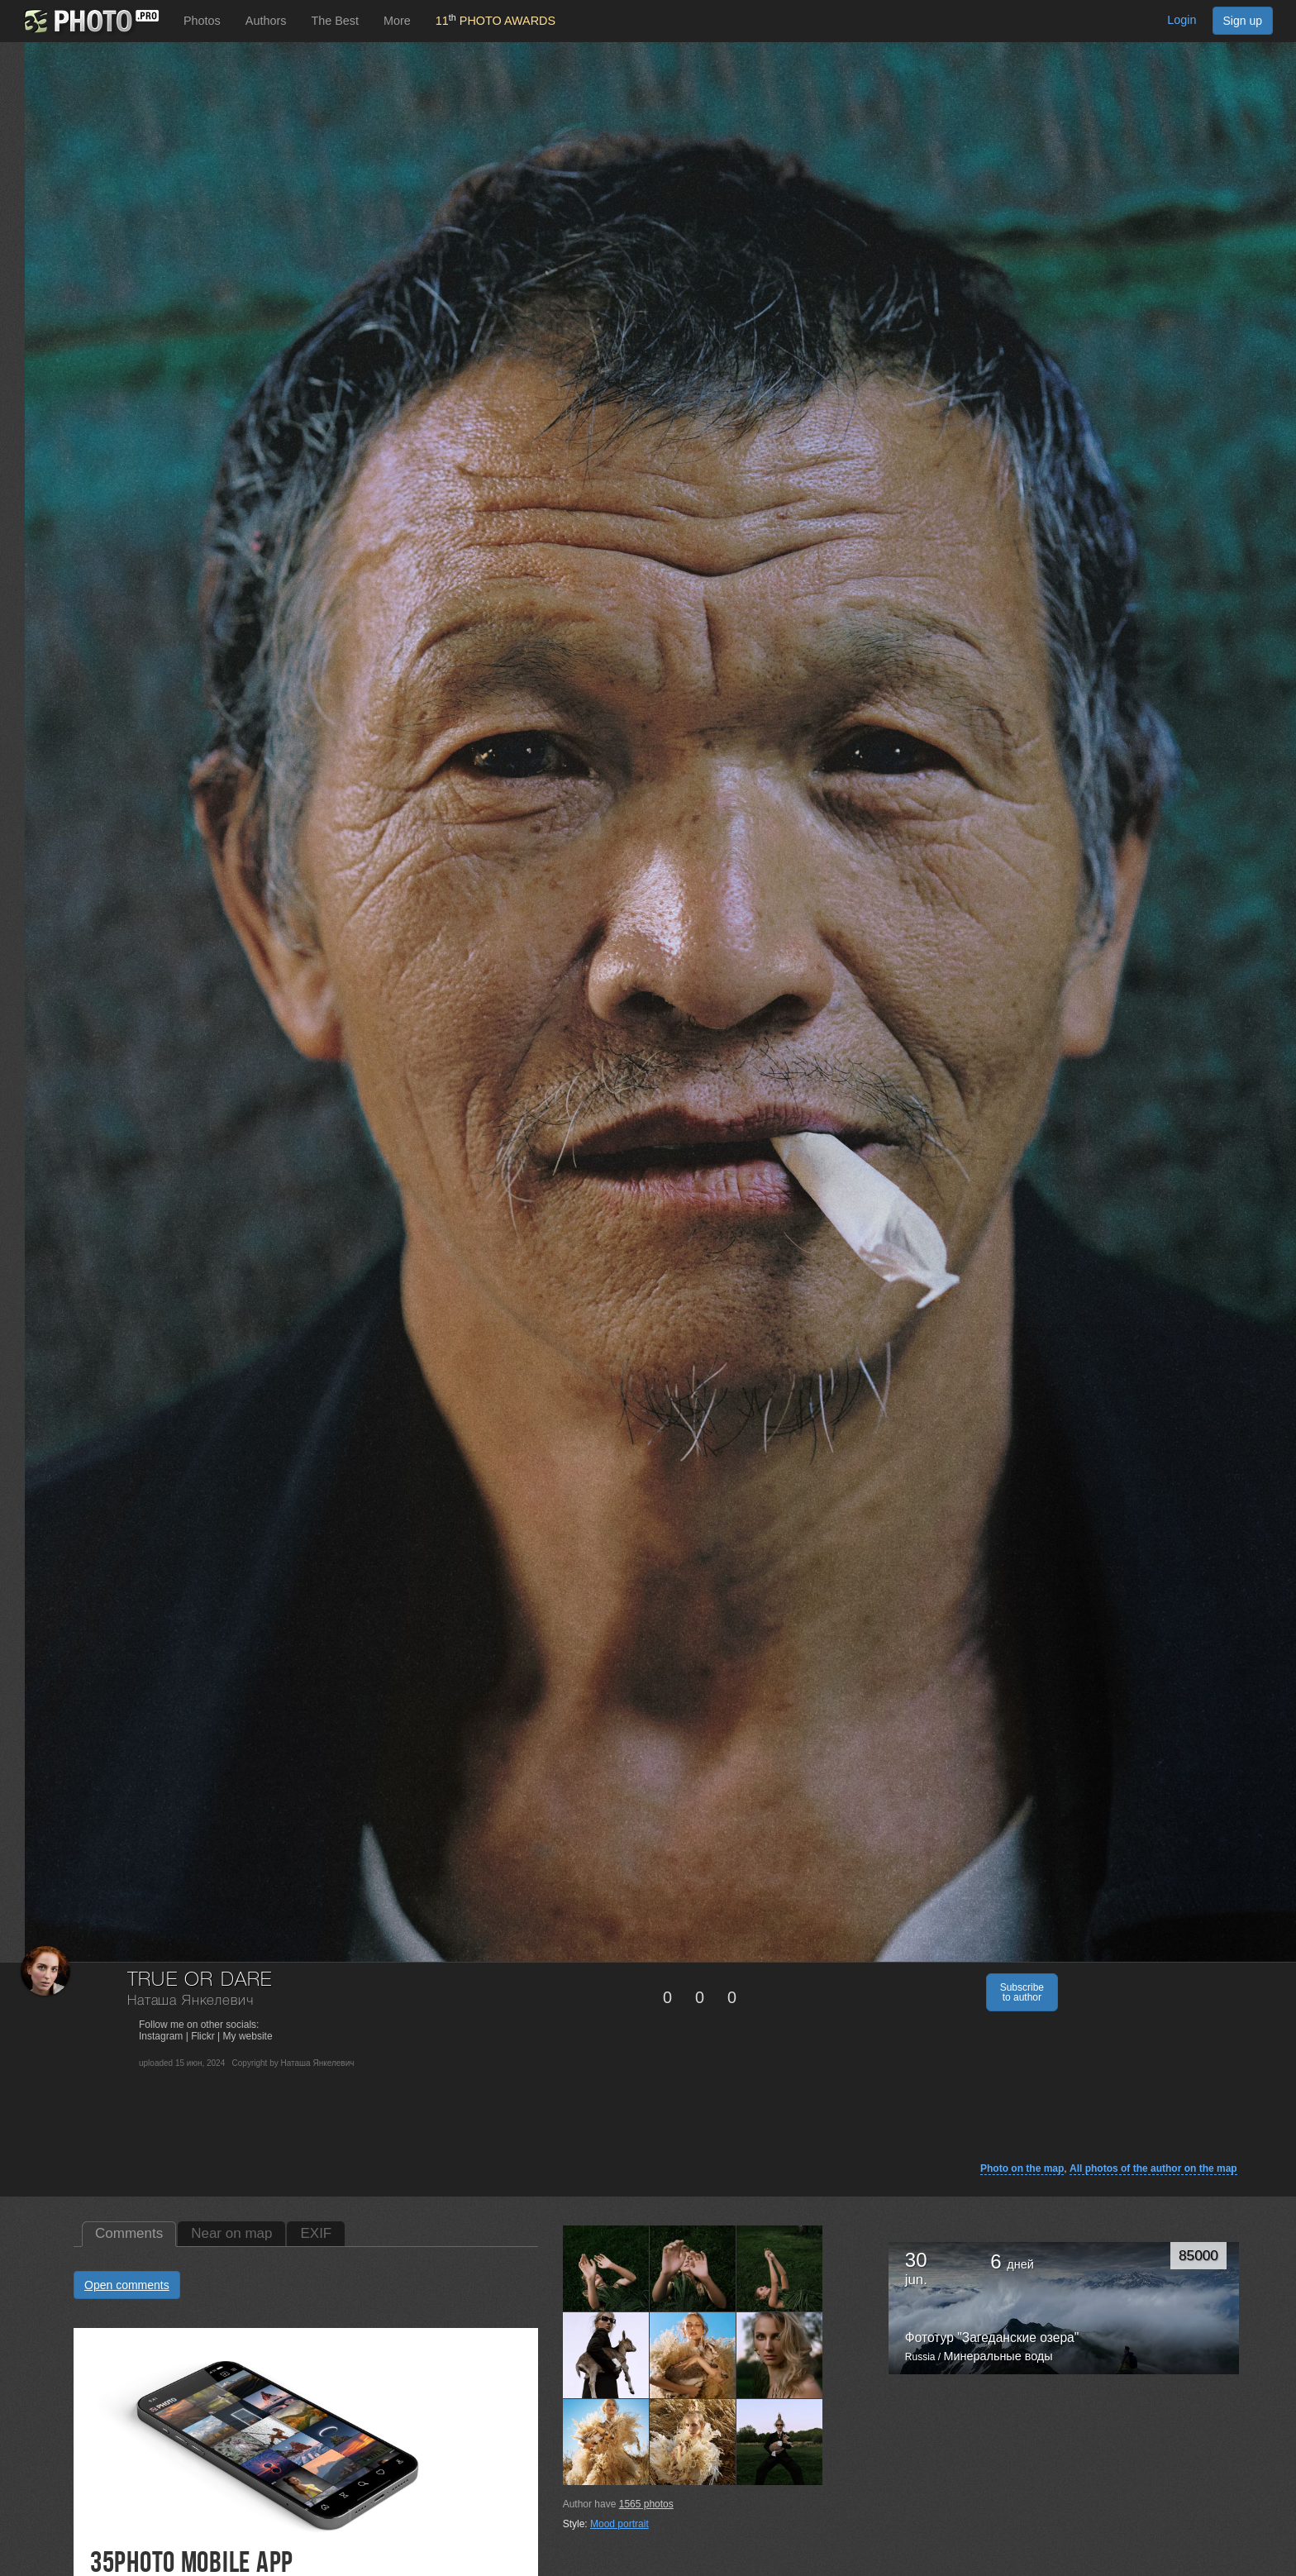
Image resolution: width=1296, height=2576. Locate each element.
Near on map (231, 2233)
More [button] (397, 20)
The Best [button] (335, 20)
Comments (129, 2233)
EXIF (315, 2233)
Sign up (1242, 20)
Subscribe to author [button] (1022, 1992)
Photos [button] (202, 20)
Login (1181, 19)
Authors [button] (266, 20)
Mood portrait (619, 2524)
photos (646, 2504)
